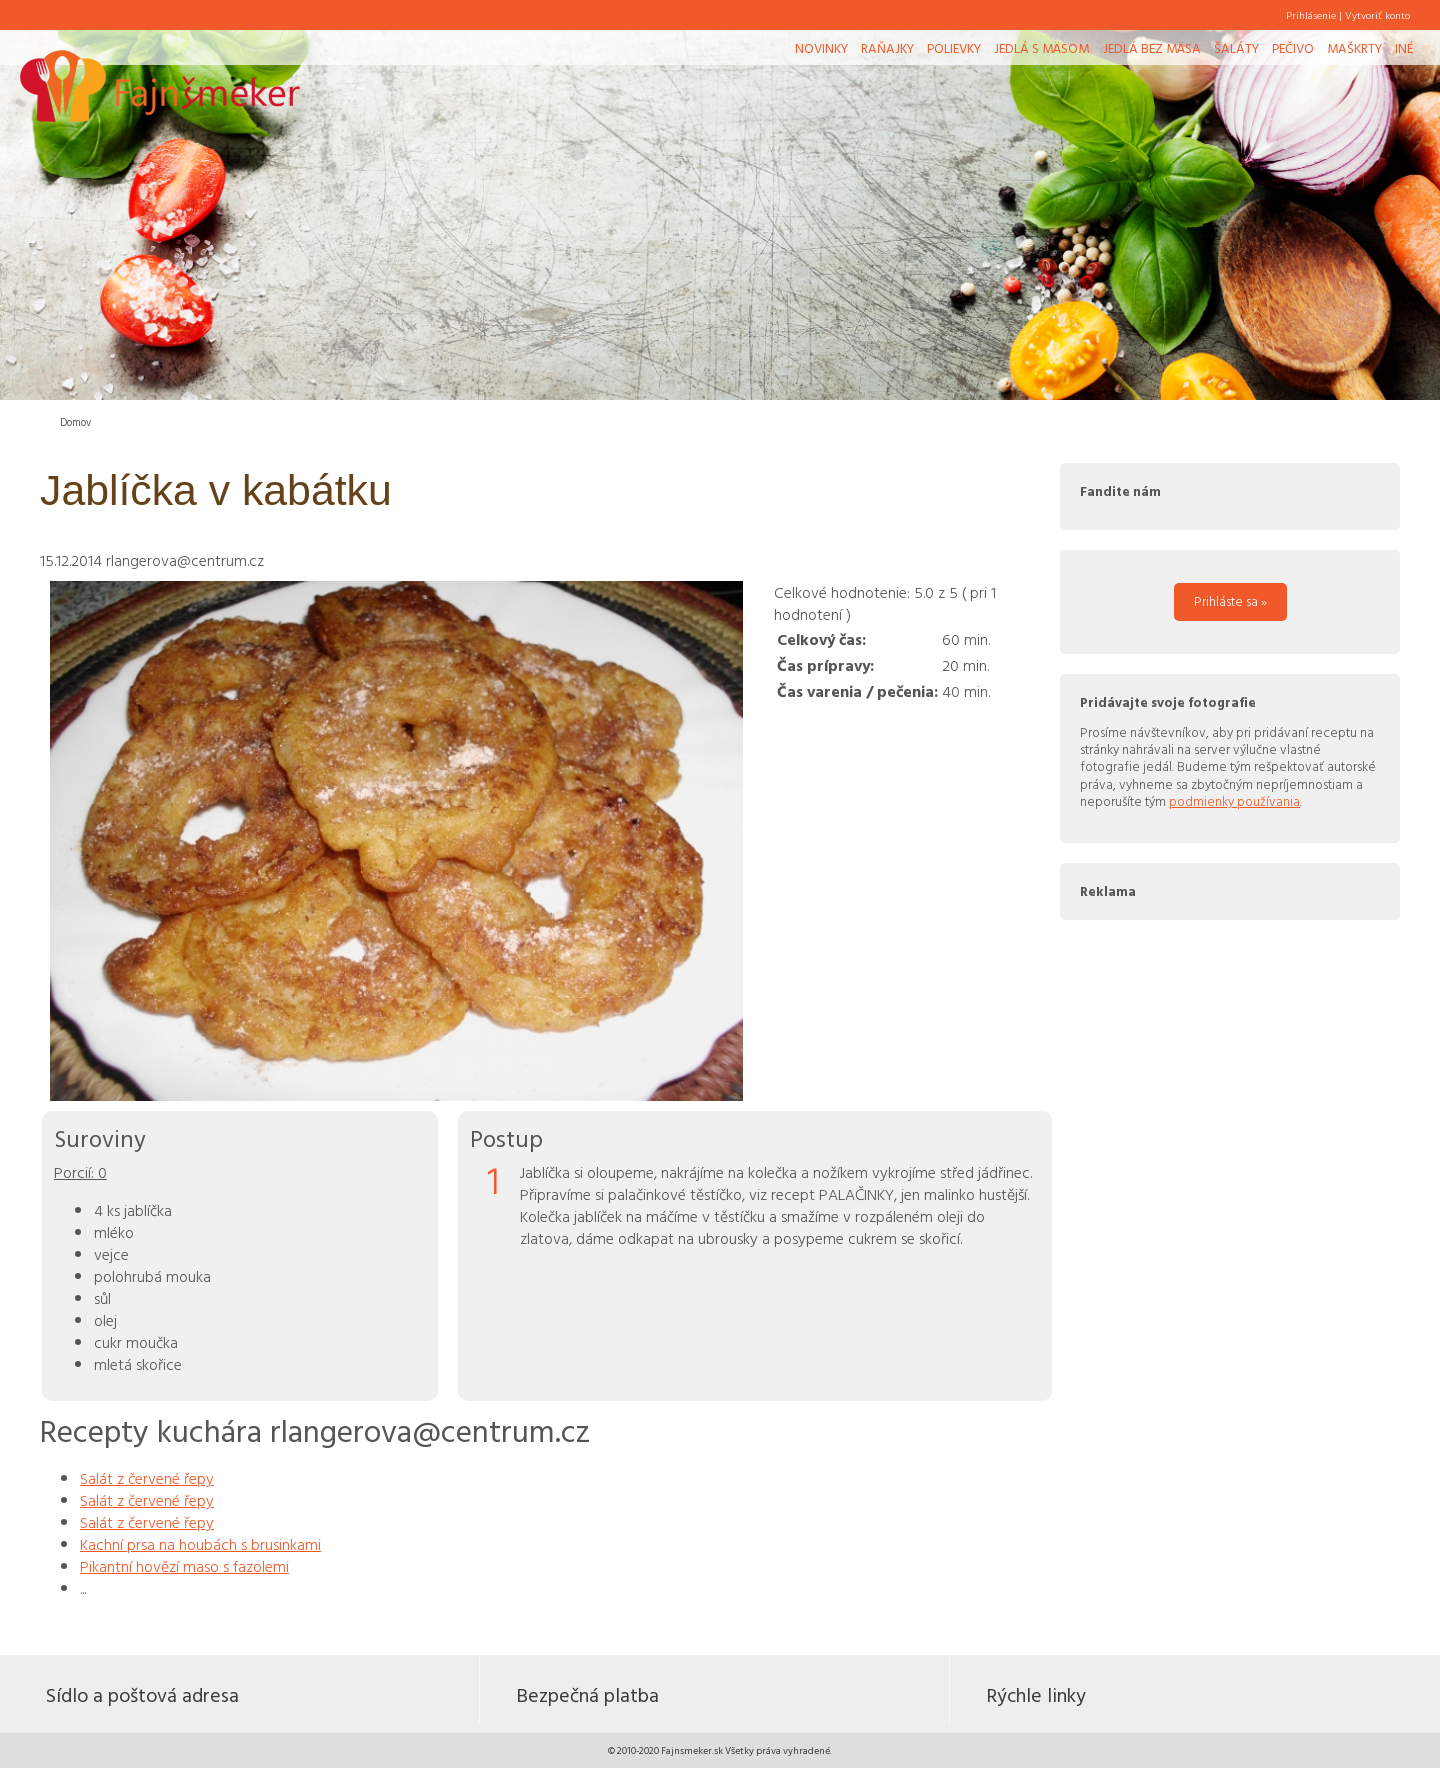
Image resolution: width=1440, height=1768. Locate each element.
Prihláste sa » (1230, 601)
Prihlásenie (1311, 15)
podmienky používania (1234, 801)
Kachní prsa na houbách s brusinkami (200, 1544)
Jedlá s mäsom (1041, 48)
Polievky (954, 48)
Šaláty (1236, 48)
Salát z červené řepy (147, 1478)
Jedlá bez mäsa (1152, 48)
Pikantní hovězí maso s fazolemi (184, 1566)
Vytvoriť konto (1377, 15)
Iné (1404, 48)
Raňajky (887, 48)
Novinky (821, 48)
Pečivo (1293, 48)
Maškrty (1354, 48)
